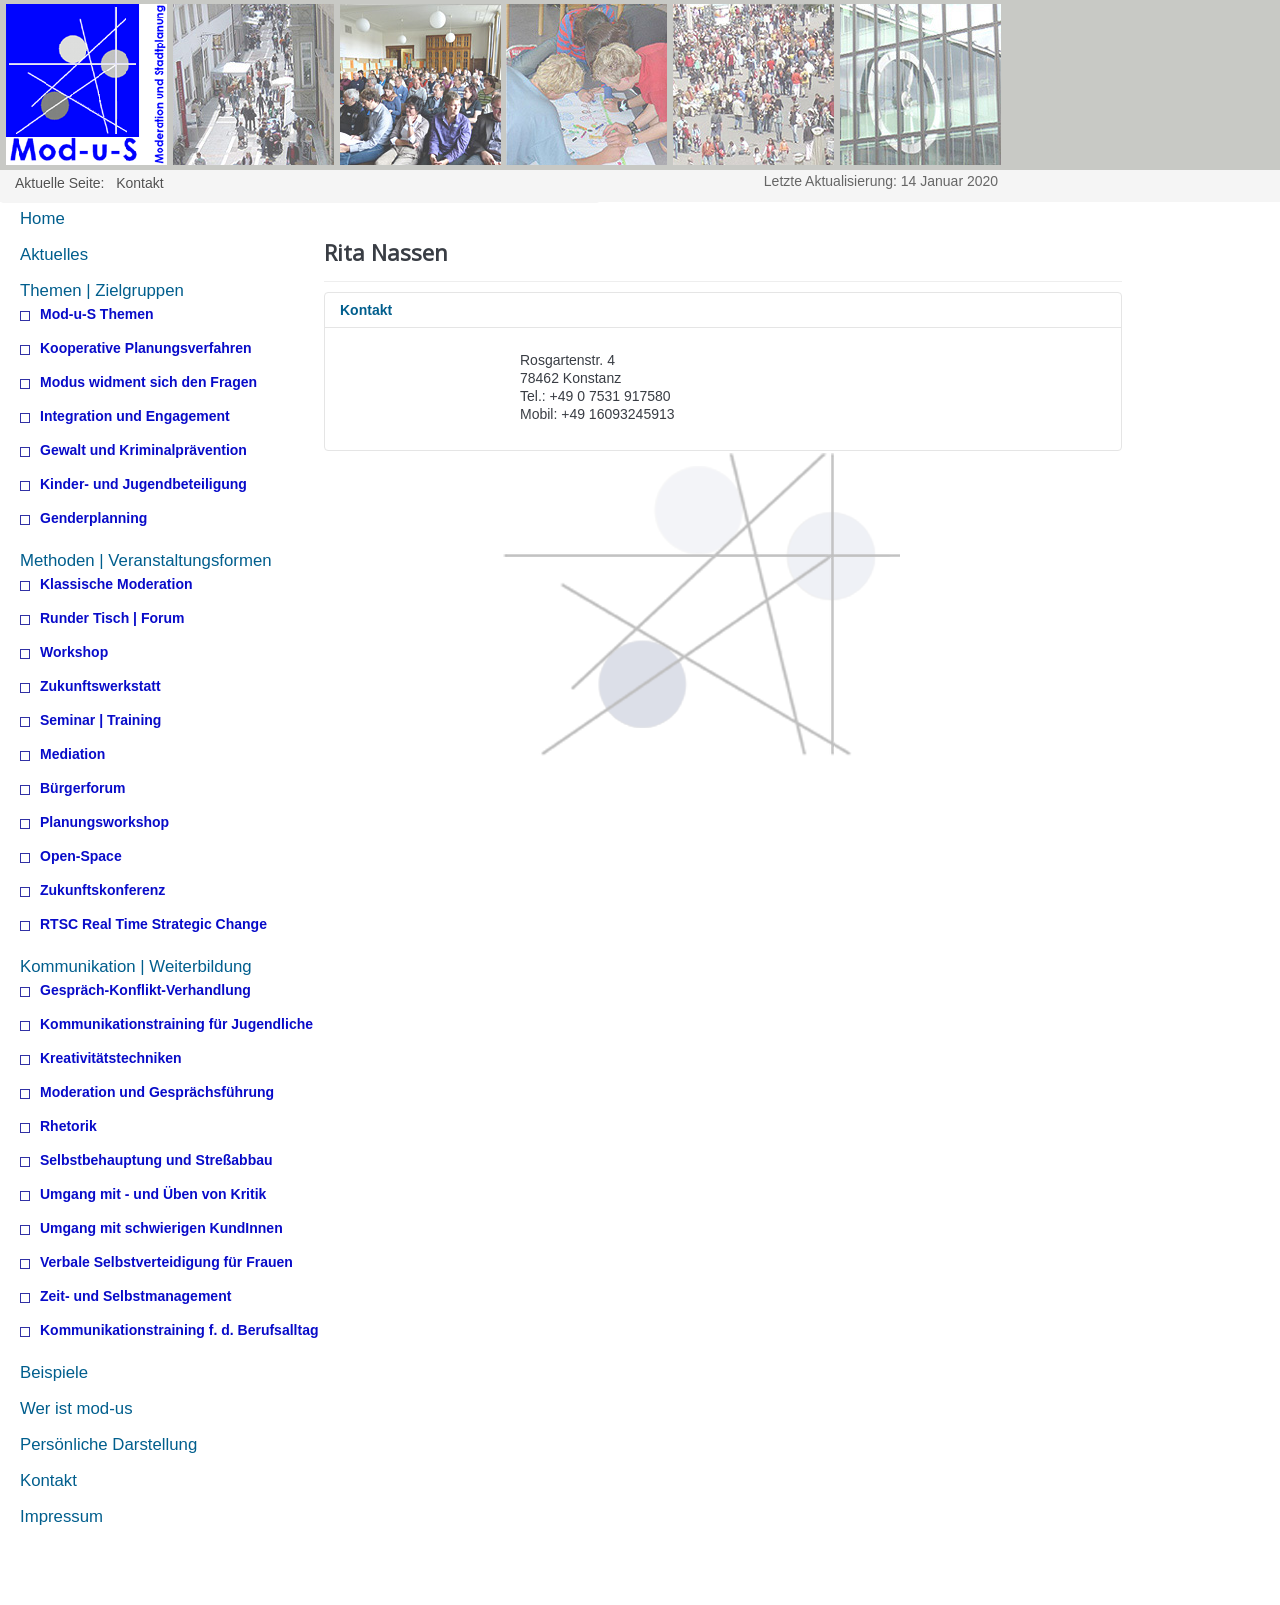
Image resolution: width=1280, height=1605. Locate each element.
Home (42, 218)
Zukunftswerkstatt (100, 686)
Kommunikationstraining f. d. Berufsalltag (179, 1330)
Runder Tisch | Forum (112, 618)
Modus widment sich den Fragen (148, 382)
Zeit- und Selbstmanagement (135, 1296)
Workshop (74, 652)
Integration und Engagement (135, 416)
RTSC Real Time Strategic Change (153, 924)
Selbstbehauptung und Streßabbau (156, 1160)
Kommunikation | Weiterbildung (136, 966)
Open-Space (81, 856)
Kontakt (48, 1480)
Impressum (61, 1516)
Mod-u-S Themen (97, 314)
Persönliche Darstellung (108, 1444)
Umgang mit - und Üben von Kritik (153, 1194)
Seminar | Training (100, 720)
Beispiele (54, 1372)
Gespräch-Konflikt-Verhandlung (145, 990)
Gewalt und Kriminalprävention (143, 450)
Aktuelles (54, 254)
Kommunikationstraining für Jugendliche (176, 1024)
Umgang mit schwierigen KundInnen (161, 1228)
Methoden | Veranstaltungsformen (146, 560)
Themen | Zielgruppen (102, 290)
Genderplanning (93, 518)
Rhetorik (68, 1126)
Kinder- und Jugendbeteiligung (143, 484)
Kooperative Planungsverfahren (146, 348)
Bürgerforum (83, 788)
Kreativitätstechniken (111, 1058)
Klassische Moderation (116, 584)
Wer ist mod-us (76, 1408)
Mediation (72, 754)
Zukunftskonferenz (102, 890)
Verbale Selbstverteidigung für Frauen (166, 1262)
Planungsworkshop (104, 822)
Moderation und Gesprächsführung (157, 1092)
